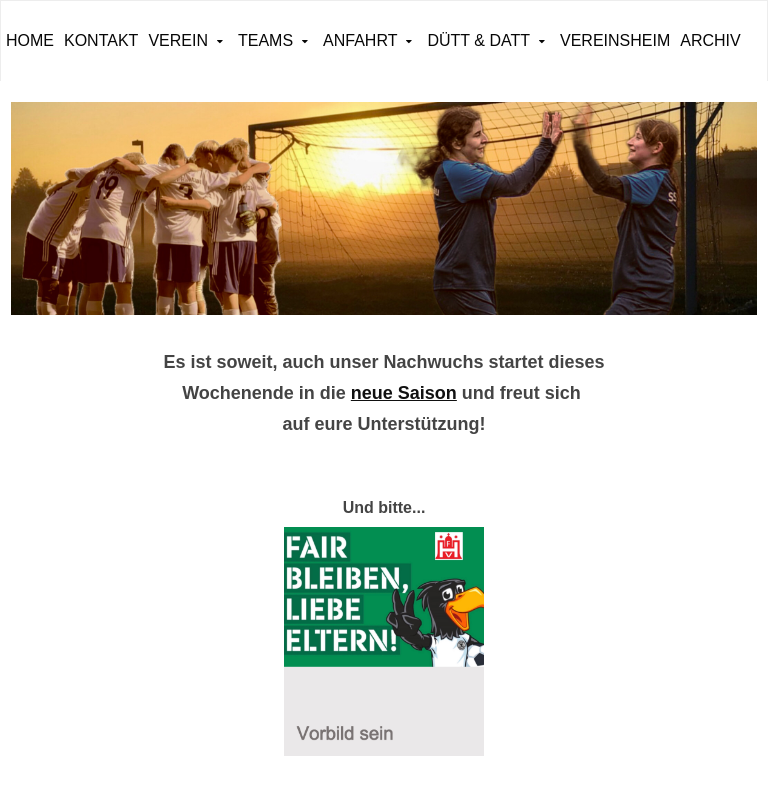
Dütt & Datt (478, 40)
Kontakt (101, 40)
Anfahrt (360, 40)
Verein (178, 40)
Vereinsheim (615, 40)
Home (30, 40)
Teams (265, 40)
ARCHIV (710, 40)
